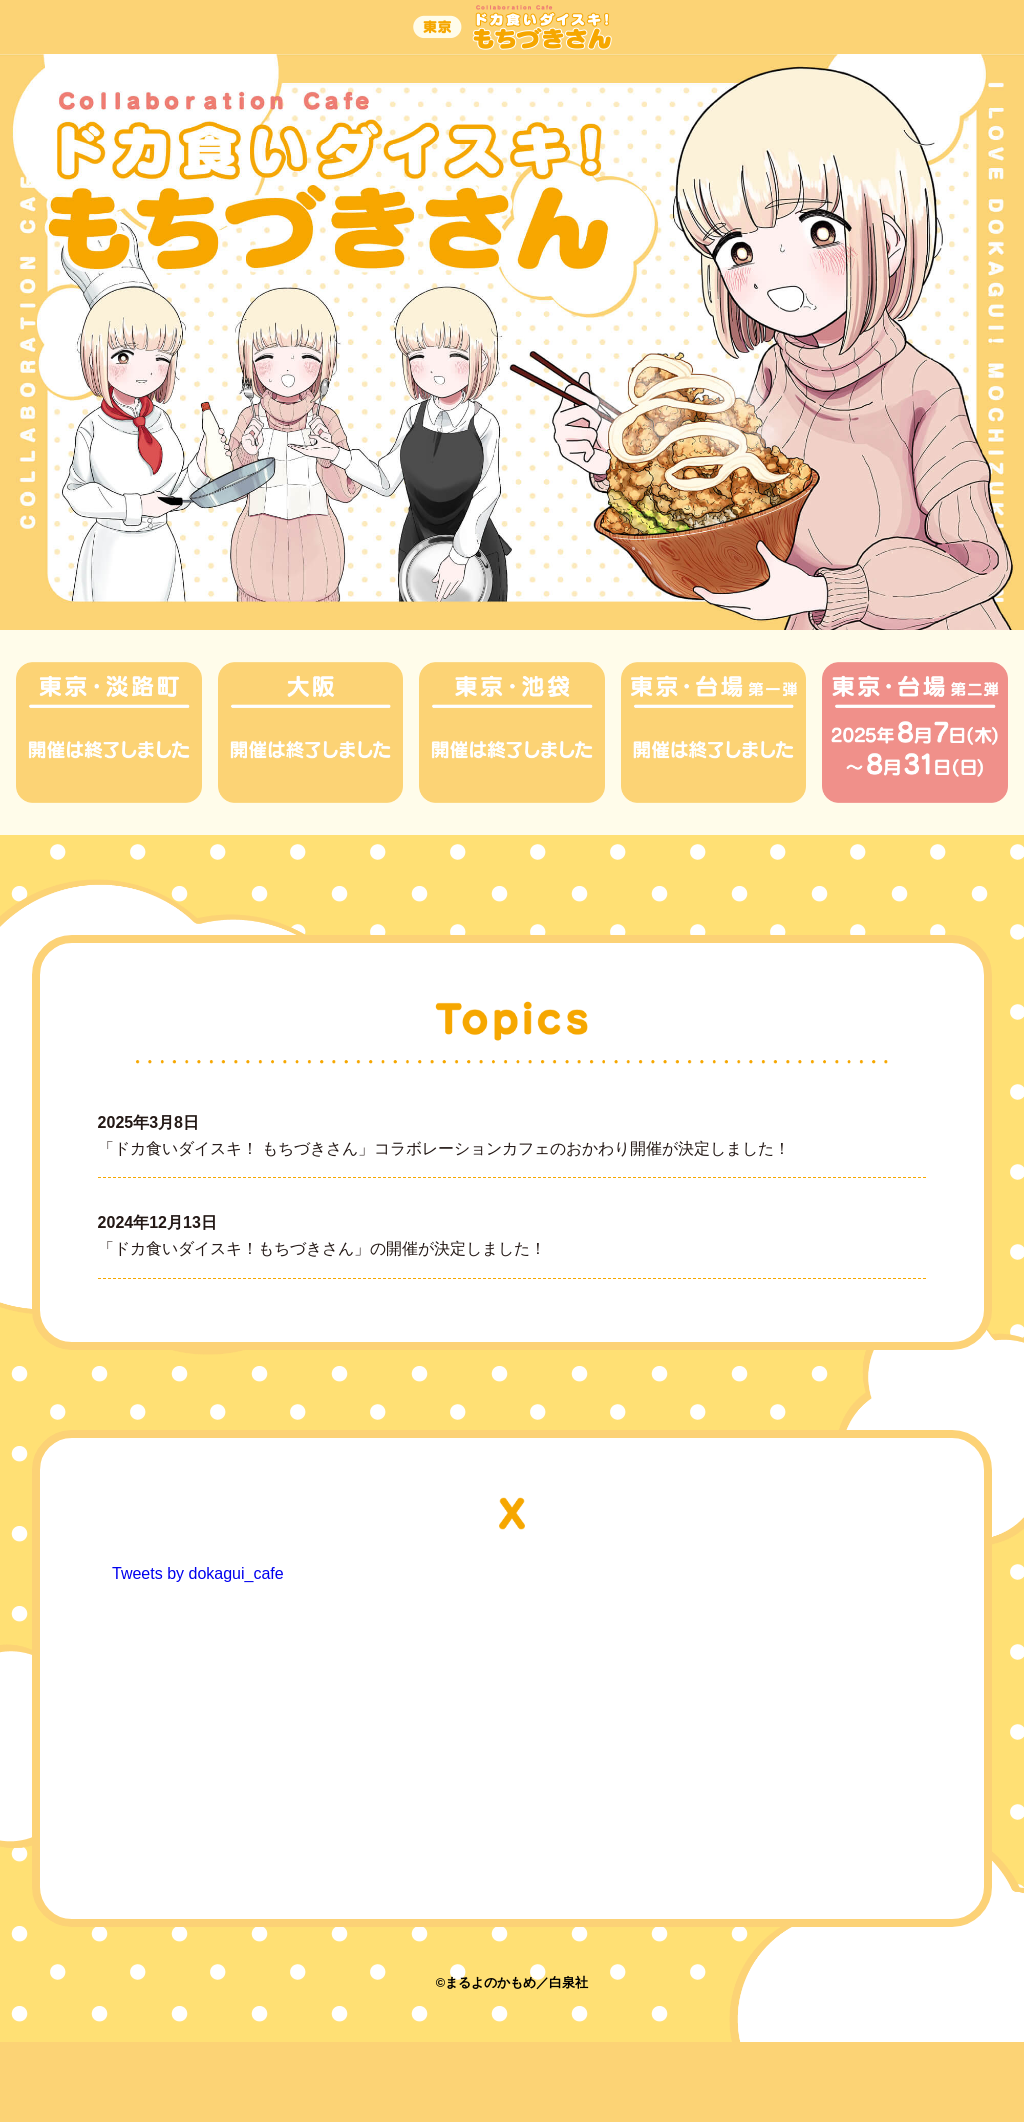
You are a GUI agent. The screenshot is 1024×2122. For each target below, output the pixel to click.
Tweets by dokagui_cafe (198, 1573)
